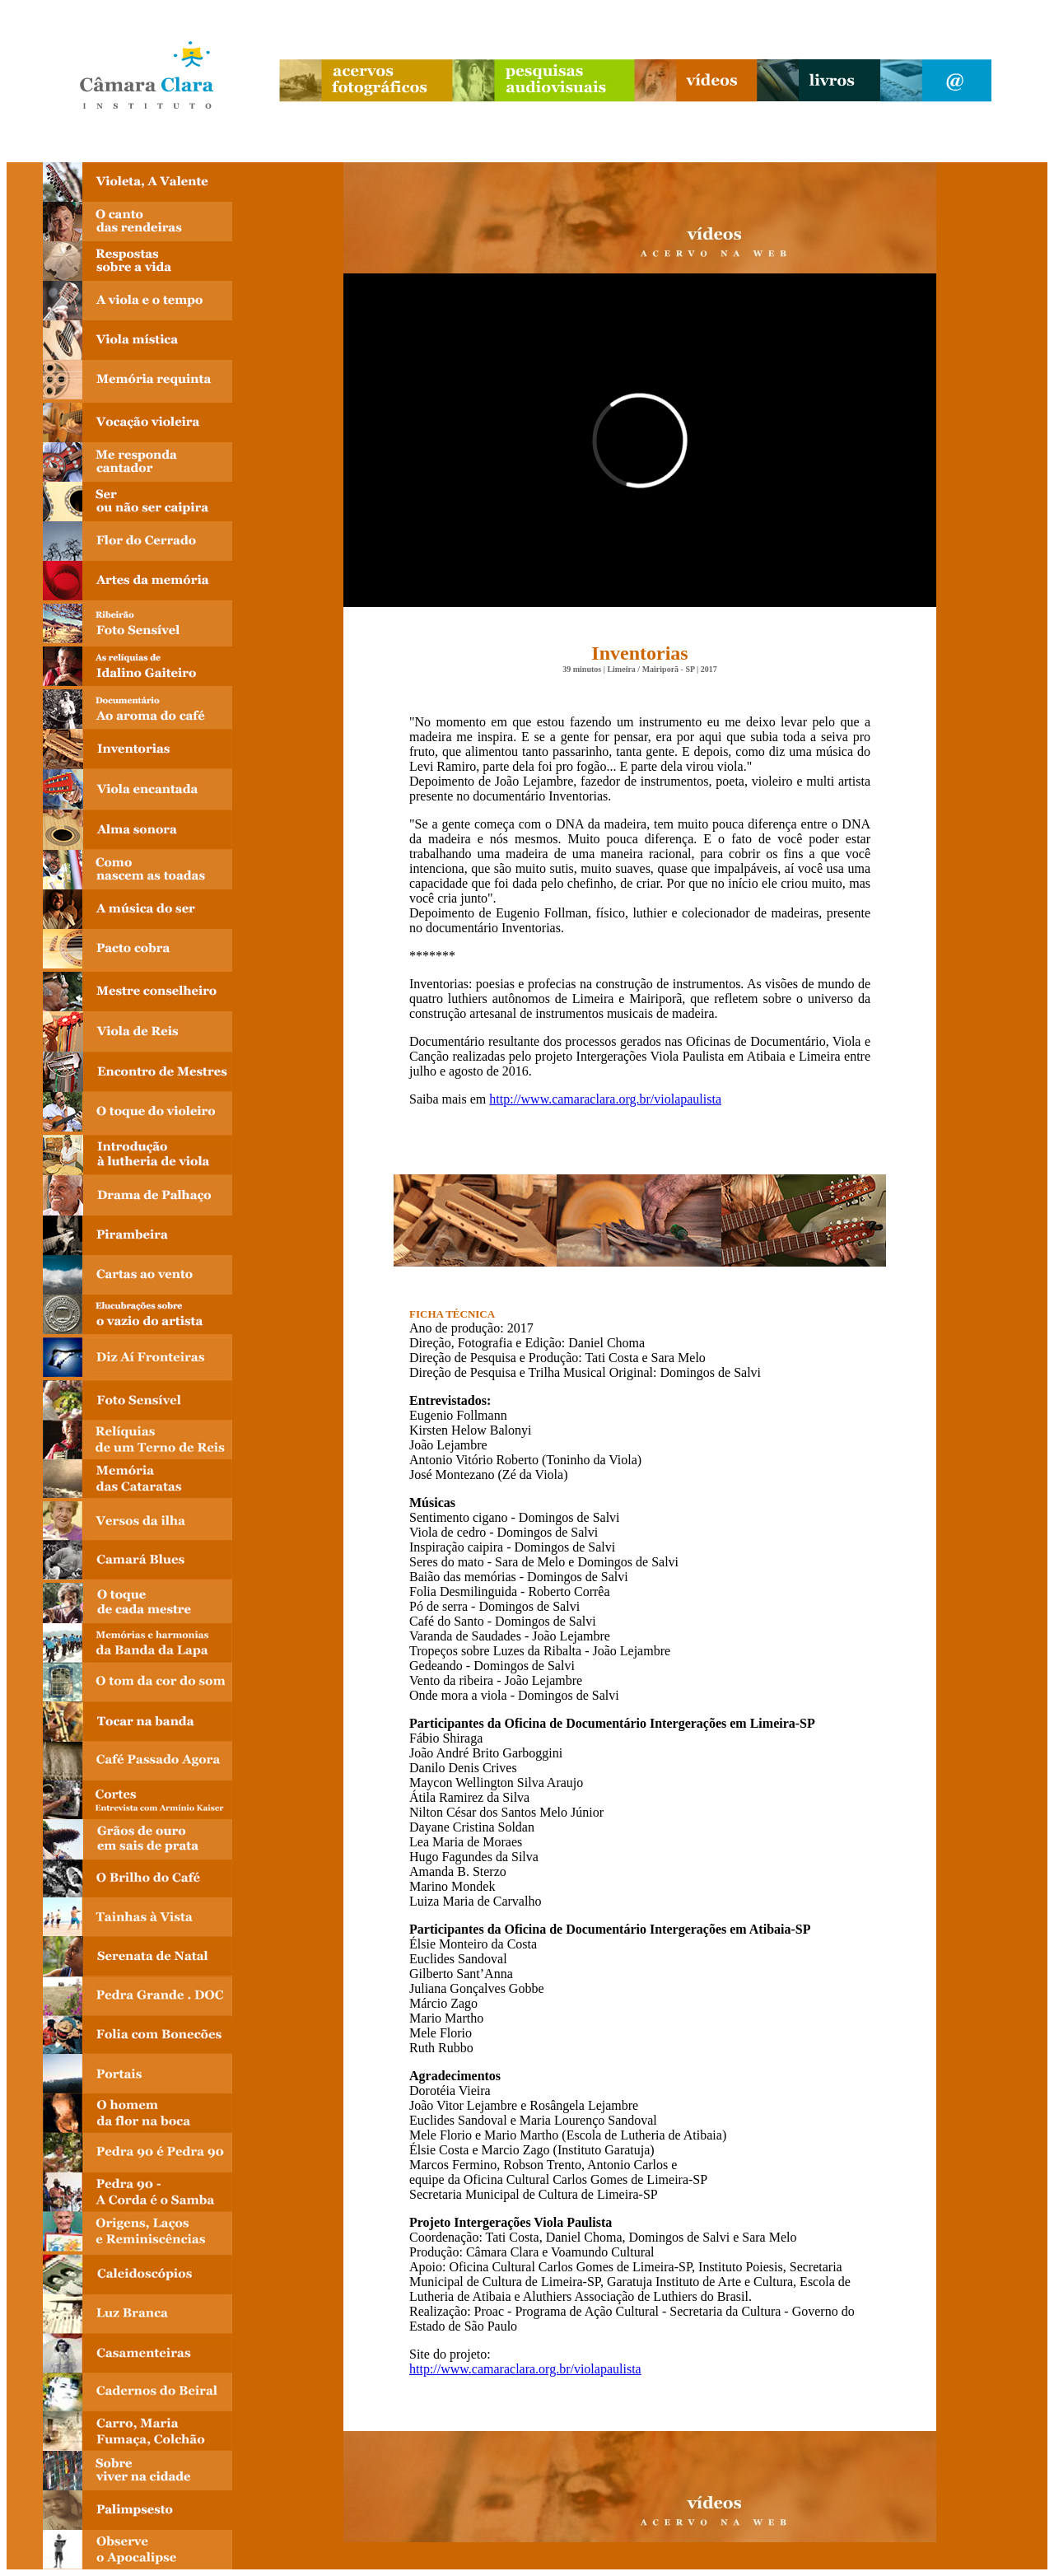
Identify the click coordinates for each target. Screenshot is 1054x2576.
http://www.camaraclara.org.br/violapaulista (605, 1099)
